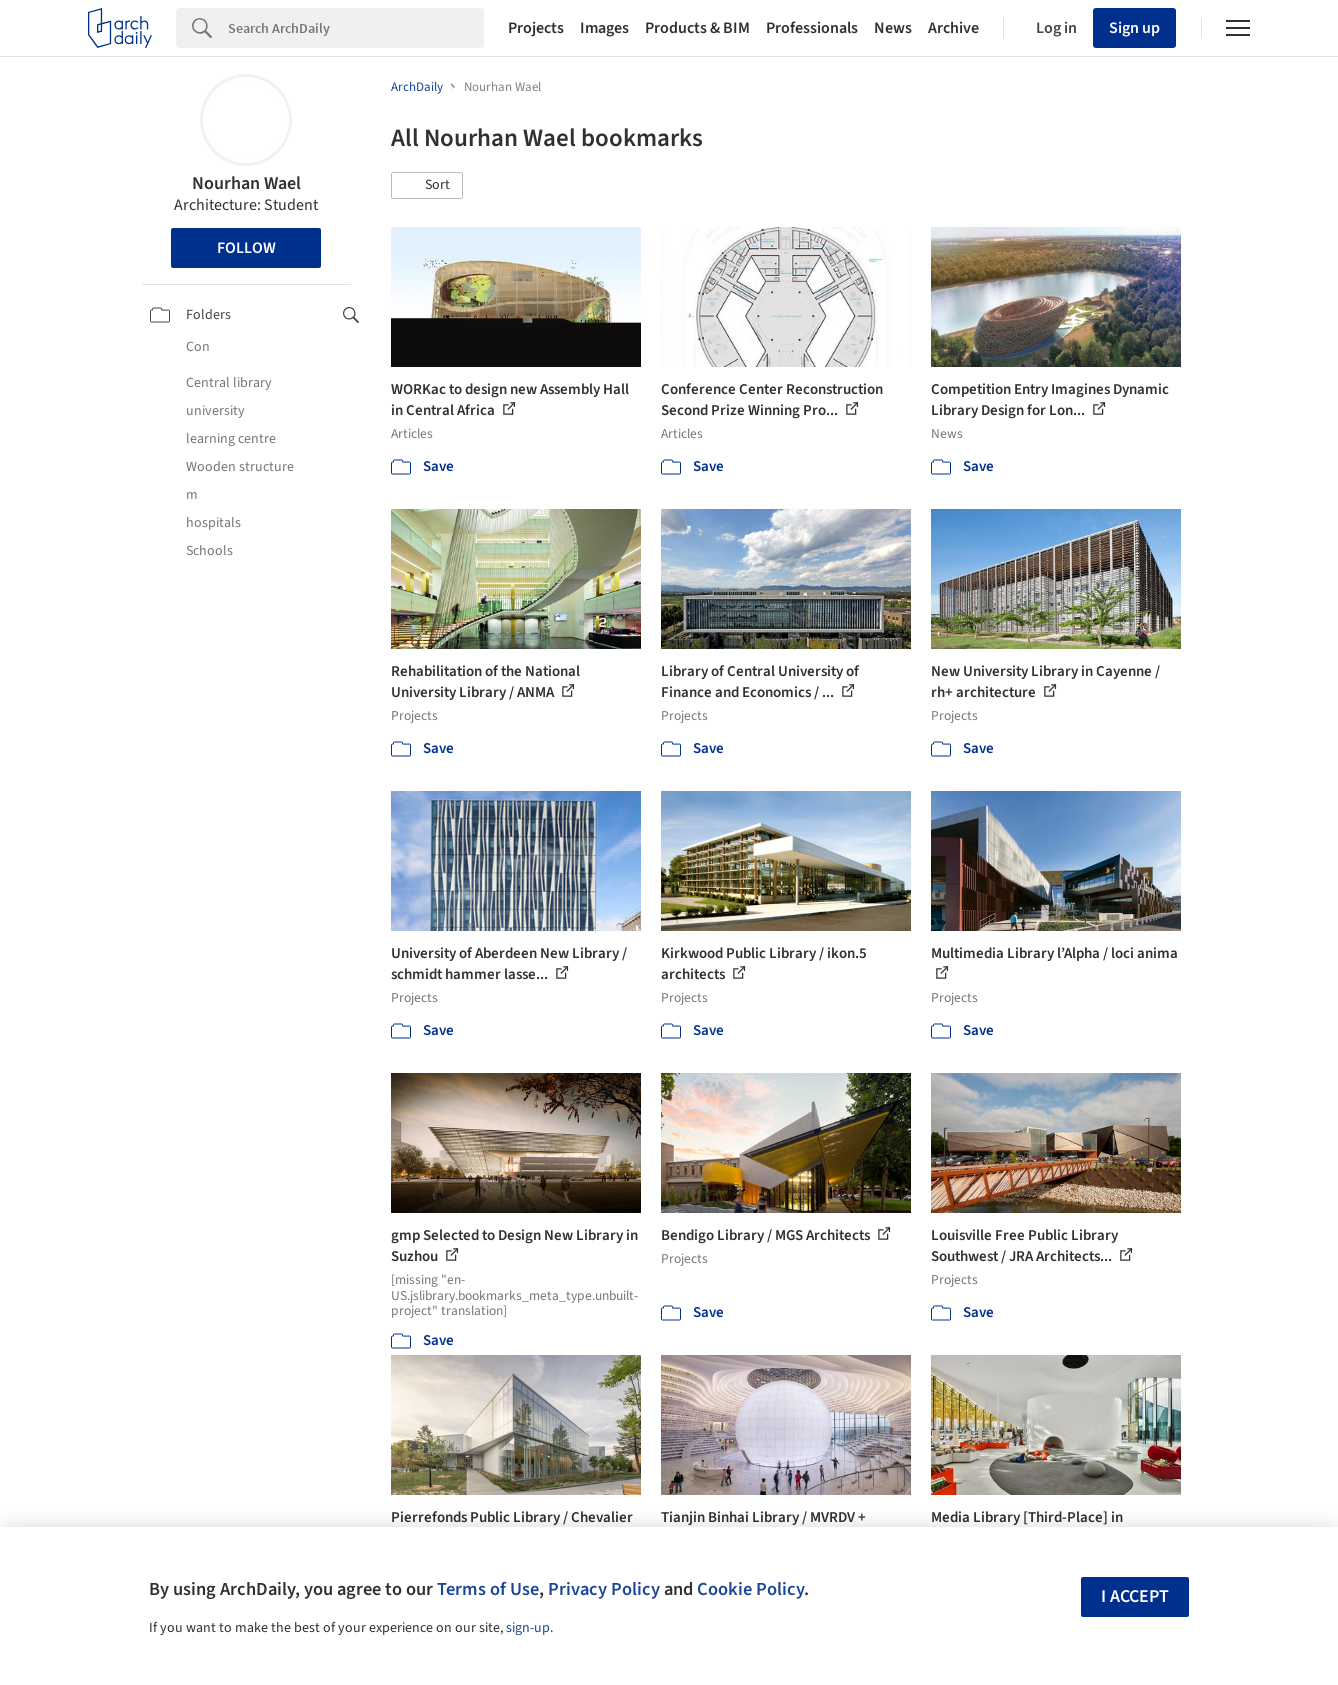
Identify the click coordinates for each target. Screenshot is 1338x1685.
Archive (953, 28)
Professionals (812, 28)
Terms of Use (488, 1589)
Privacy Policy (604, 1589)
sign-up (528, 1628)
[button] (427, 186)
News (893, 28)
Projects (536, 28)
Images (604, 28)
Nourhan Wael (246, 183)
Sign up (1134, 28)
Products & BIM (697, 28)
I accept (1135, 1596)
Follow (246, 248)
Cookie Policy (750, 1589)
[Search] (356, 28)
